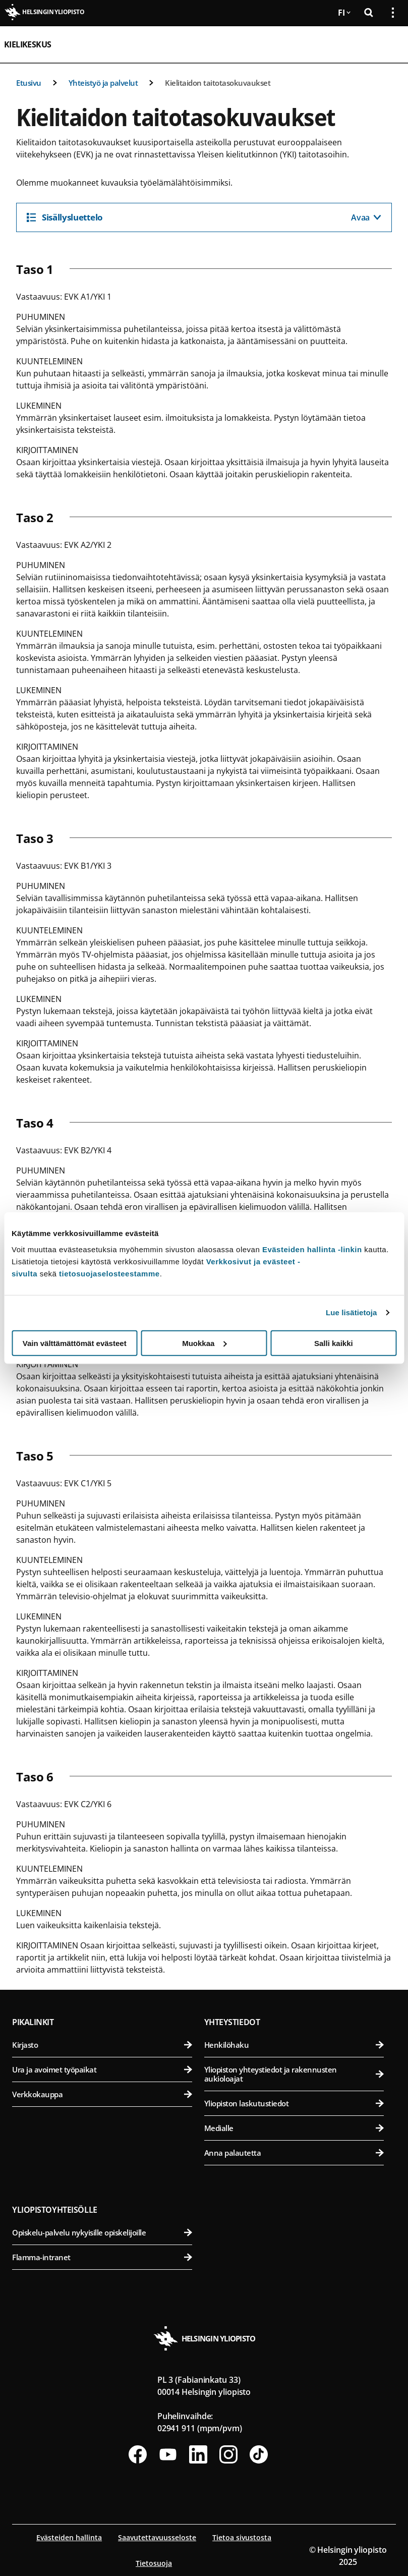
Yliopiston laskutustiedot (294, 2103)
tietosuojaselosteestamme (109, 1273)
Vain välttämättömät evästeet (75, 1342)
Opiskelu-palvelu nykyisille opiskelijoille (102, 2232)
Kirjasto (102, 2045)
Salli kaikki (333, 1342)
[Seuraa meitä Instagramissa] (228, 2454)
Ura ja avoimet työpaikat (102, 2069)
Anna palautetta (294, 2153)
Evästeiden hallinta (69, 2537)
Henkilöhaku (294, 2045)
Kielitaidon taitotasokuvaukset (217, 83)
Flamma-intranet (102, 2257)
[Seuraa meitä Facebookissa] (138, 2454)
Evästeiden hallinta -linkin (312, 1249)
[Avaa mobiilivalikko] (389, 44)
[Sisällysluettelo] (204, 217)
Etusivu (28, 83)
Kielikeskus (27, 44)
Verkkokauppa (102, 2094)
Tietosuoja (154, 2563)
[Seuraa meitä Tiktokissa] (259, 2454)
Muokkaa (204, 1342)
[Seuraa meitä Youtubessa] (168, 2454)
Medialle (294, 2128)
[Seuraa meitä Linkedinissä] (198, 2454)
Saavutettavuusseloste (157, 2537)
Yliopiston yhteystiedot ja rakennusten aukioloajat (294, 2074)
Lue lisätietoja (351, 1312)
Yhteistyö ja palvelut (103, 83)
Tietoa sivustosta (241, 2537)
